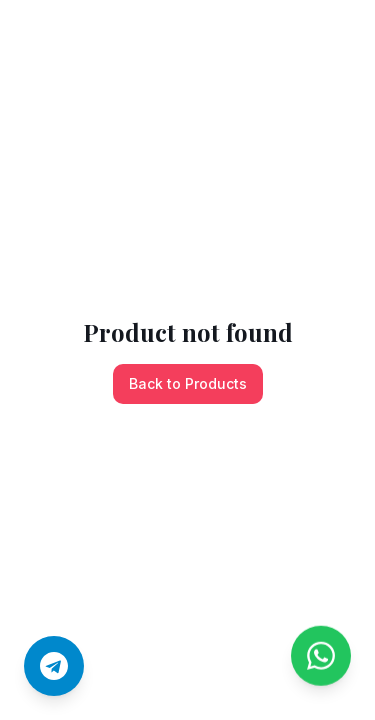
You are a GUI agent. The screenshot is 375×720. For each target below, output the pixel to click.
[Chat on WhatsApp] (321, 661)
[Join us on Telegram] (54, 666)
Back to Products (188, 383)
